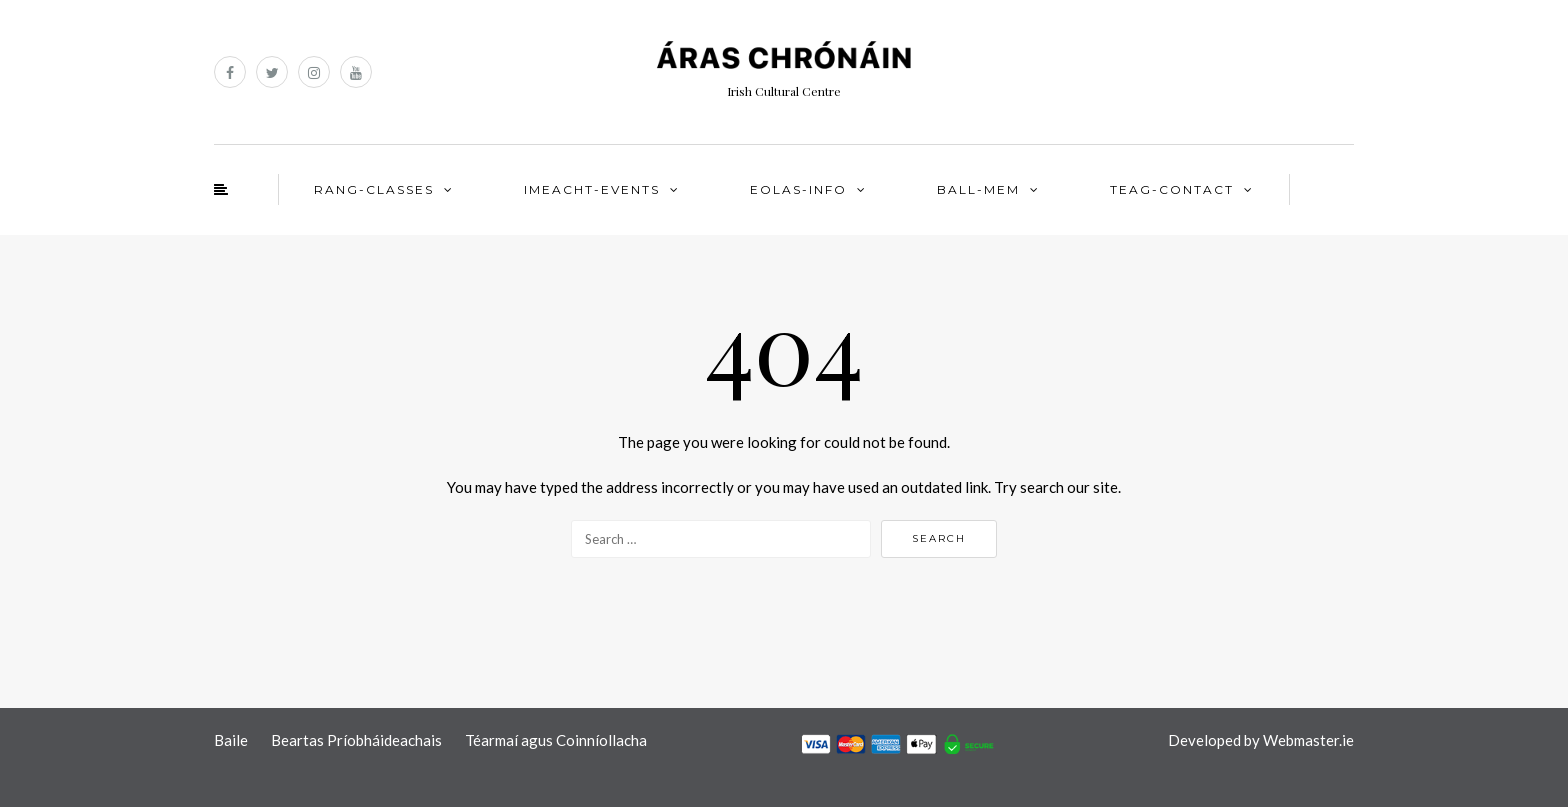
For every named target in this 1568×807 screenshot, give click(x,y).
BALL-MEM (978, 189)
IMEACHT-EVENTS (592, 189)
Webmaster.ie (1308, 740)
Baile (231, 740)
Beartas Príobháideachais (356, 740)
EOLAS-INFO (798, 189)
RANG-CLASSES (374, 189)
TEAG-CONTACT (1172, 189)
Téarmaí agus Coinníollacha (556, 740)
